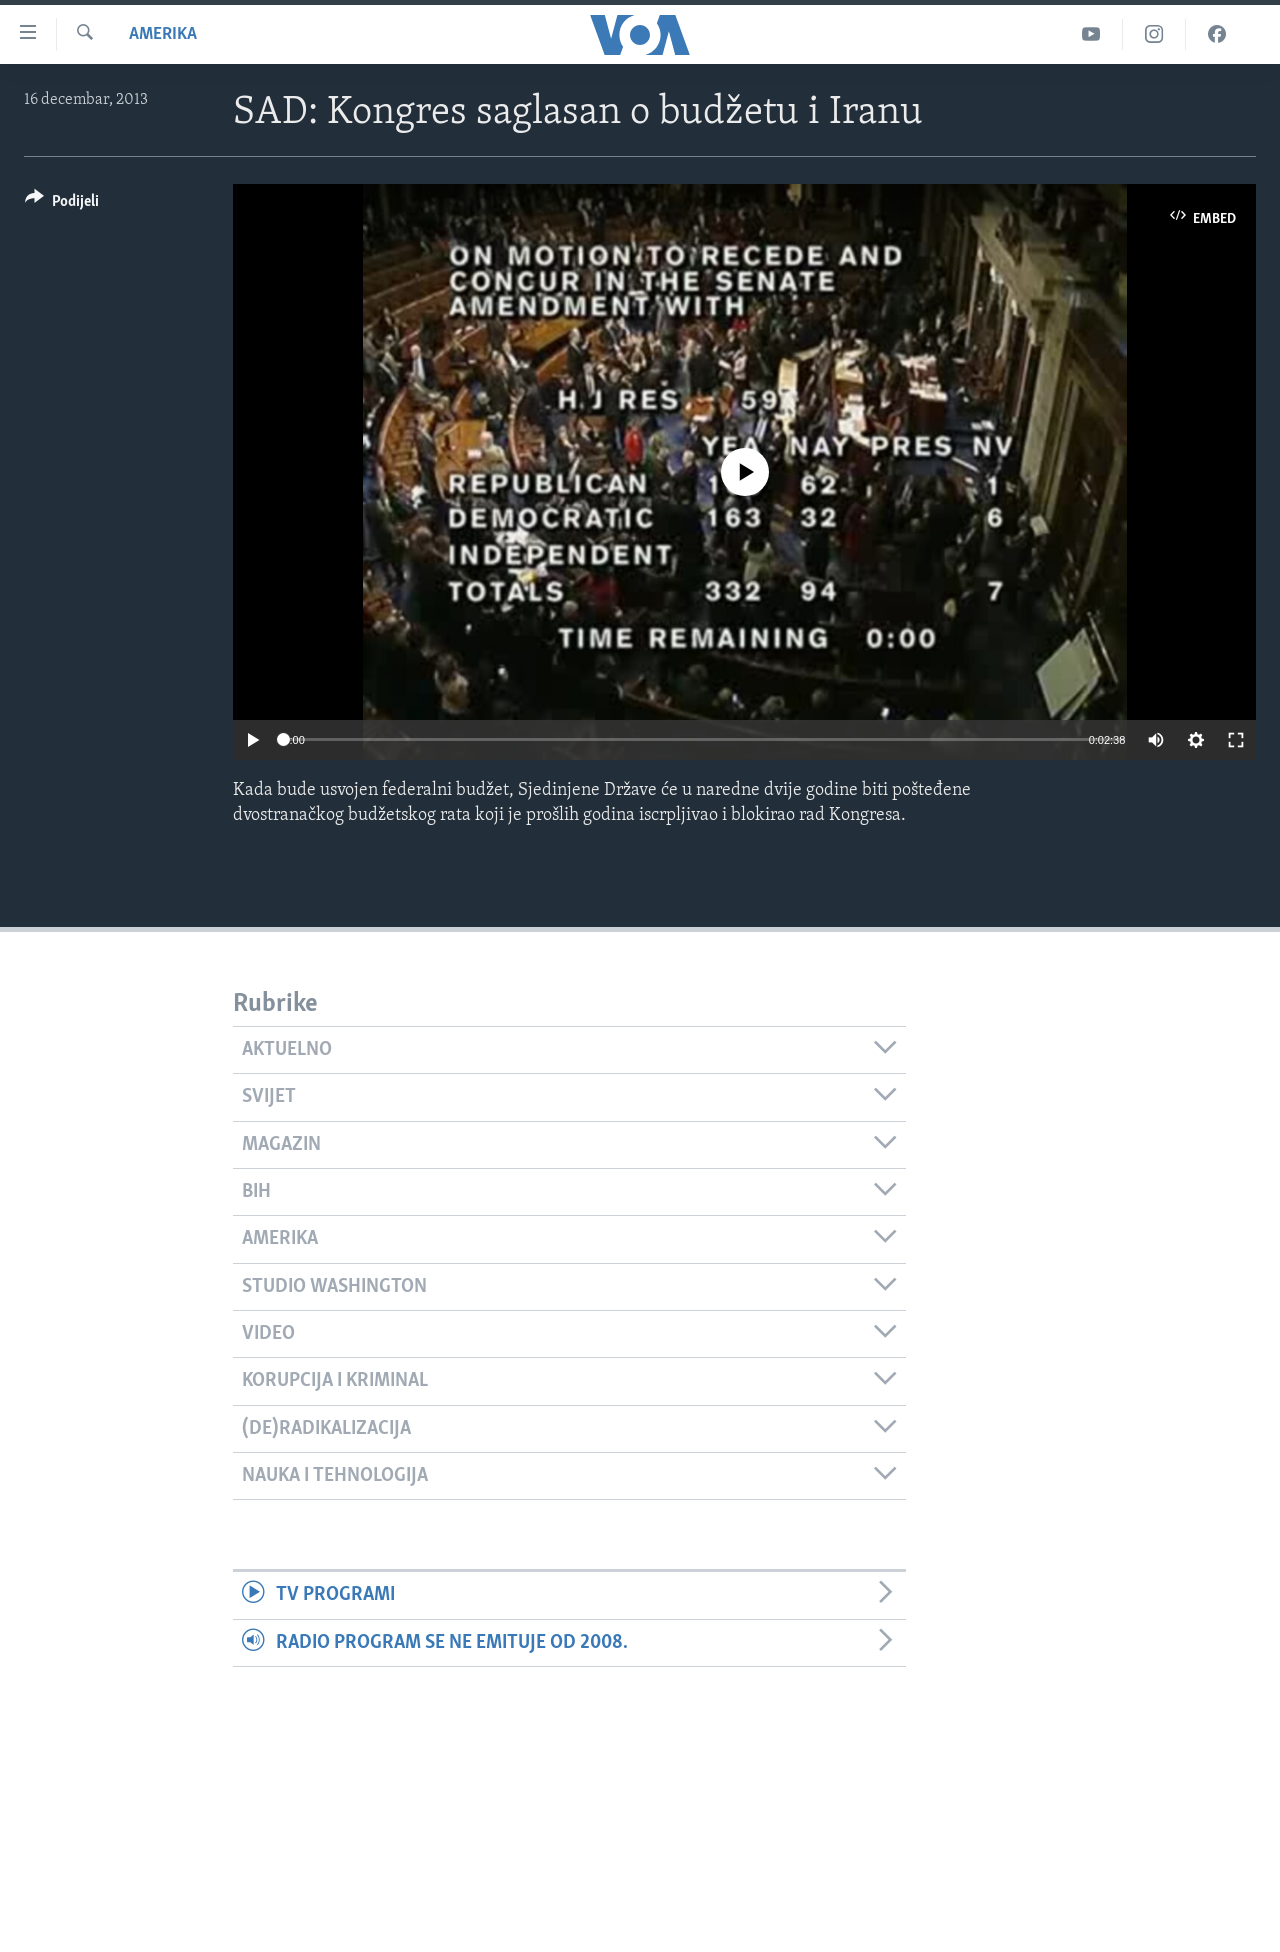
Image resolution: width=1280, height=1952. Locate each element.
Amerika (163, 34)
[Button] (62, 204)
